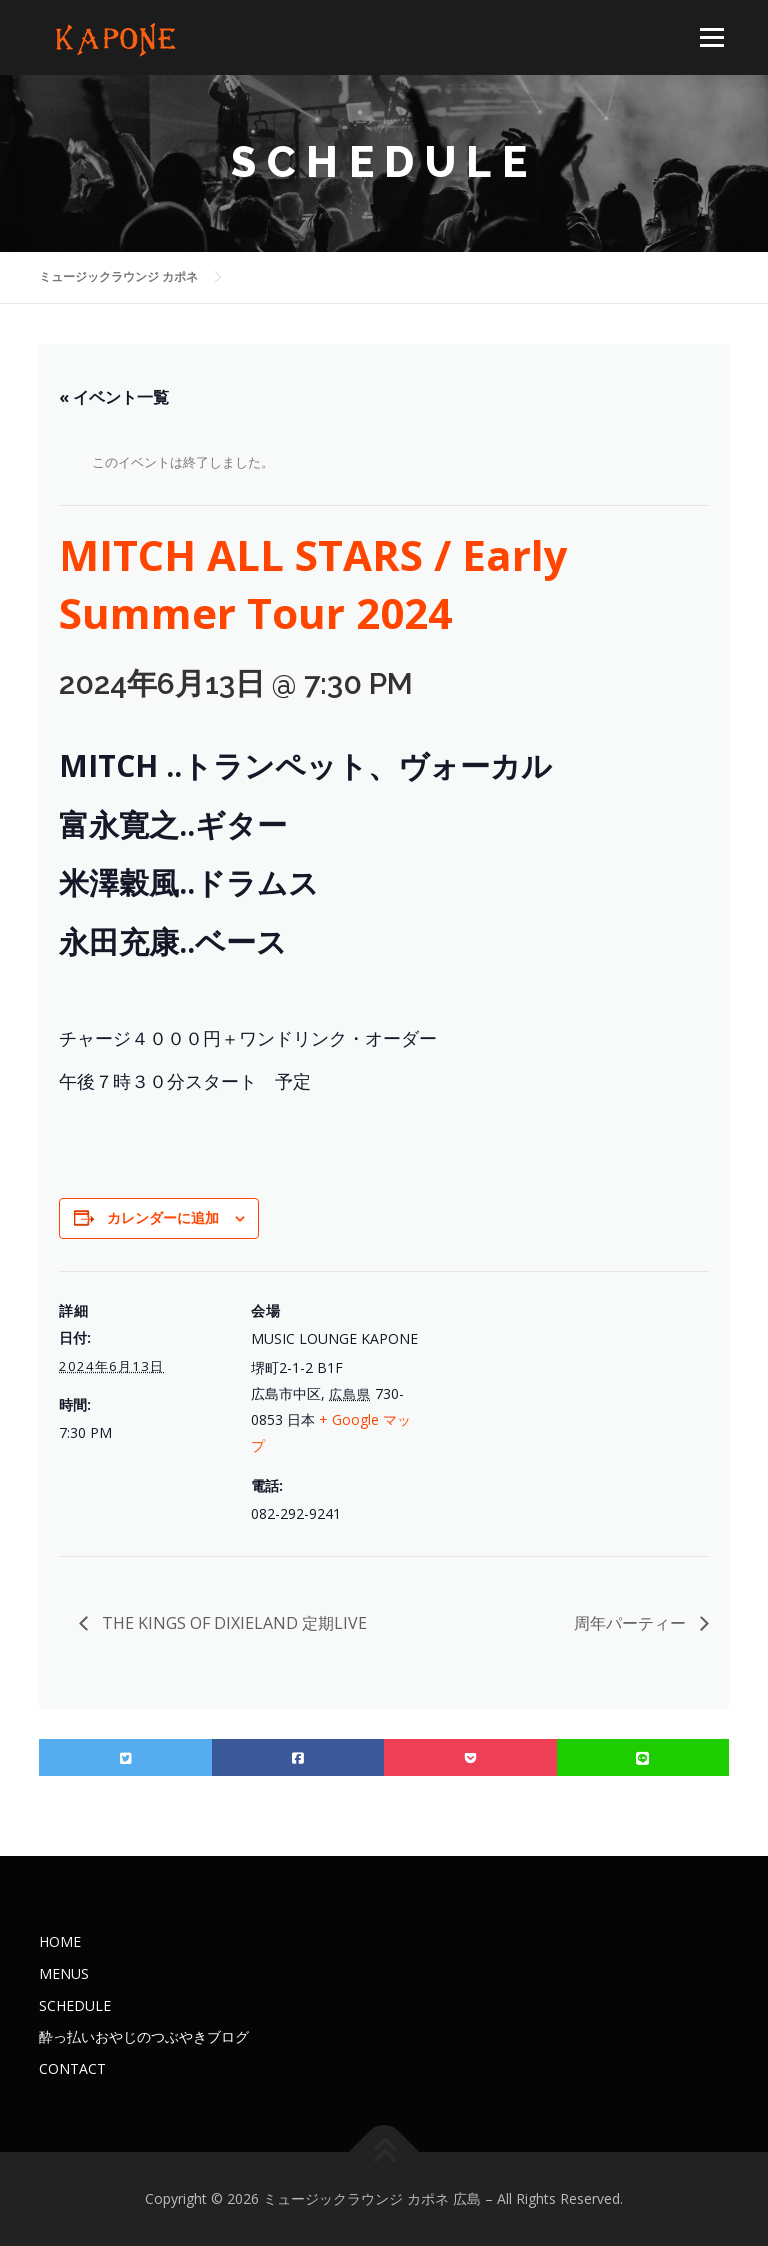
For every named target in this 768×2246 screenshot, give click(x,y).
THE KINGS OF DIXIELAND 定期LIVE (232, 1623)
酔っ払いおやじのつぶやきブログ (144, 2036)
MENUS (64, 1973)
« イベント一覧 (114, 397)
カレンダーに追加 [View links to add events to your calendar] (163, 1217)
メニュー (711, 37)
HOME (60, 1941)
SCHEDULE (75, 2005)
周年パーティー (632, 1623)
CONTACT (72, 2068)
